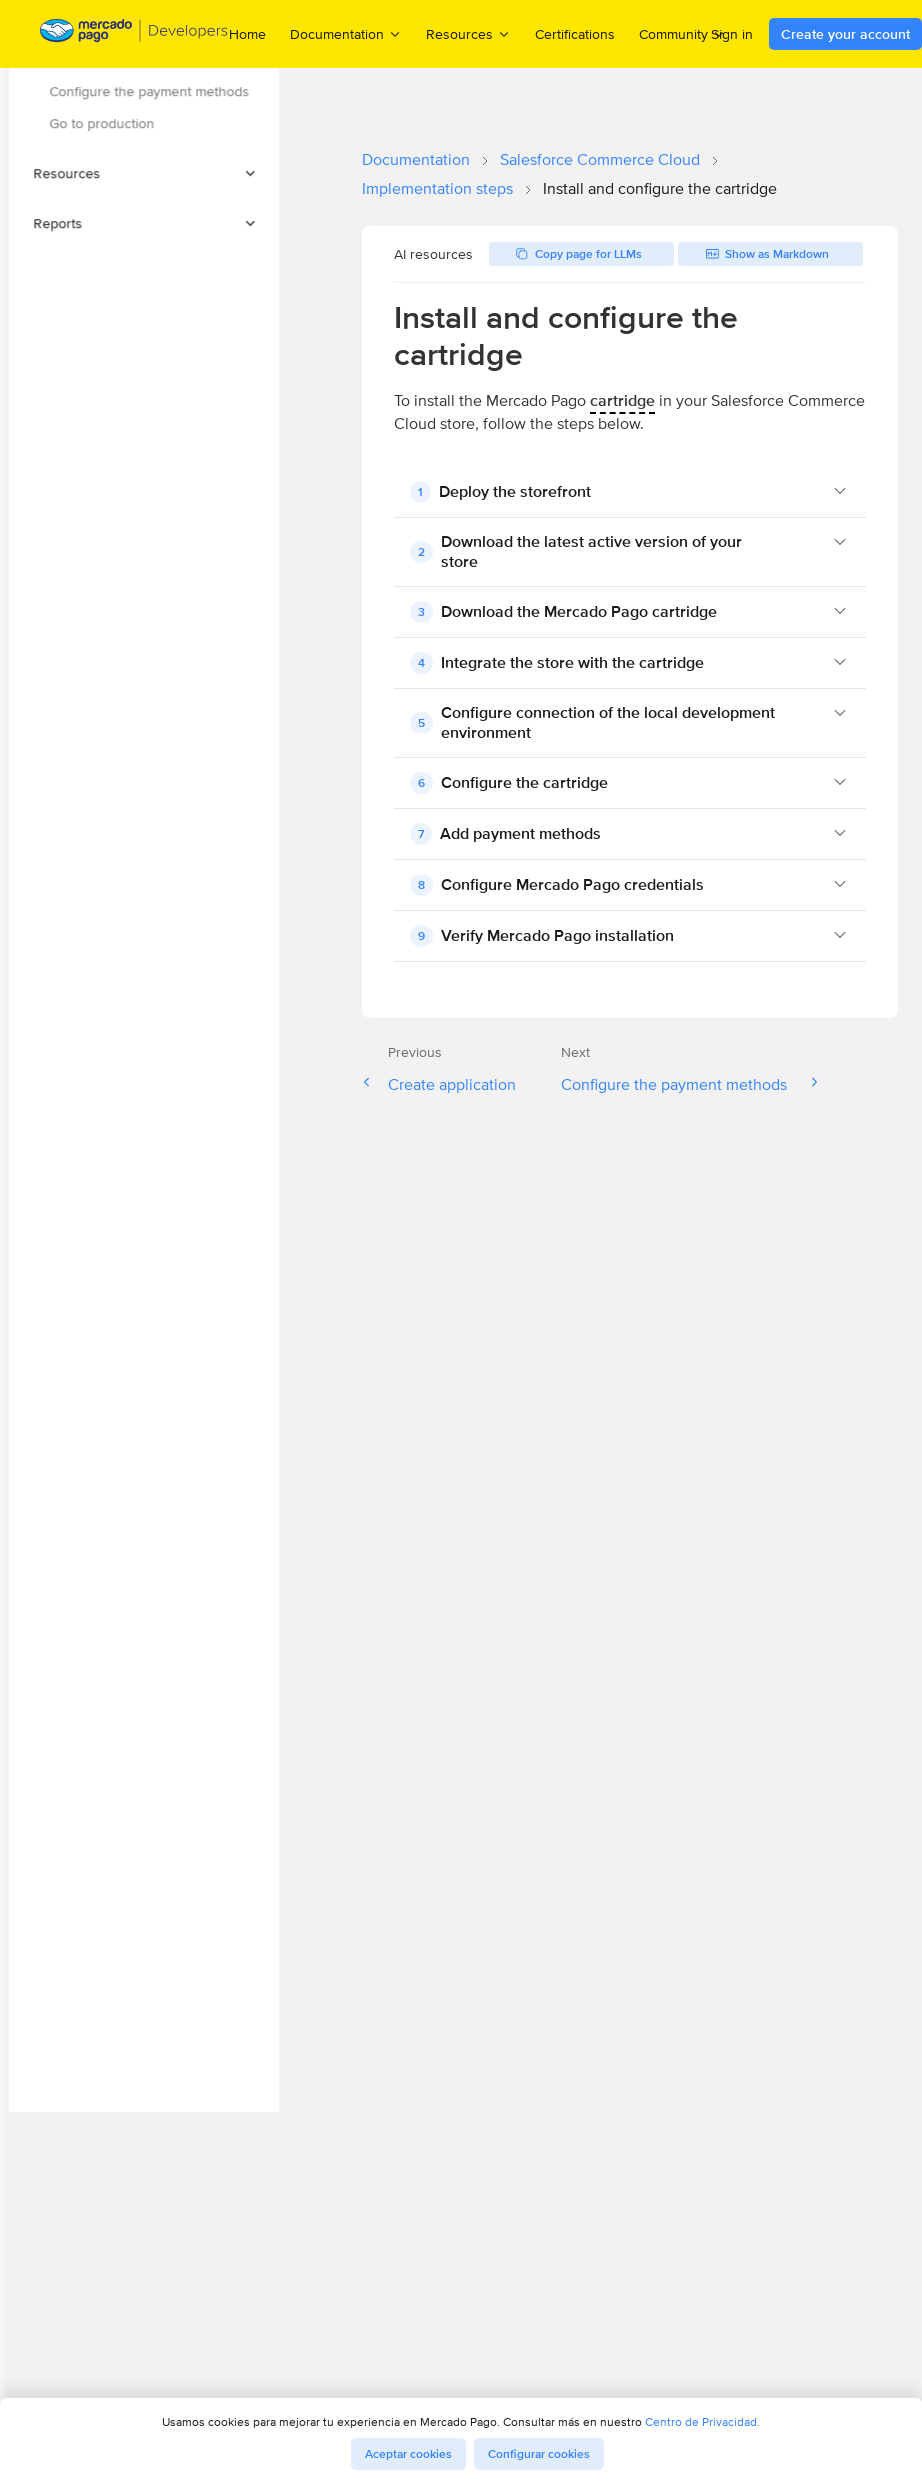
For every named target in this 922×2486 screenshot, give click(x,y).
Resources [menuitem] (468, 33)
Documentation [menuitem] (346, 33)
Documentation (416, 159)
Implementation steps (437, 188)
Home (247, 34)
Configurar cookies (539, 2454)
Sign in (732, 34)
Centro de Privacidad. (702, 2421)
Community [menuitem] (682, 33)
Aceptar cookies (408, 2454)
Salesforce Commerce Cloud (600, 159)
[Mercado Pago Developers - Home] (134, 34)
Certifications (575, 34)
